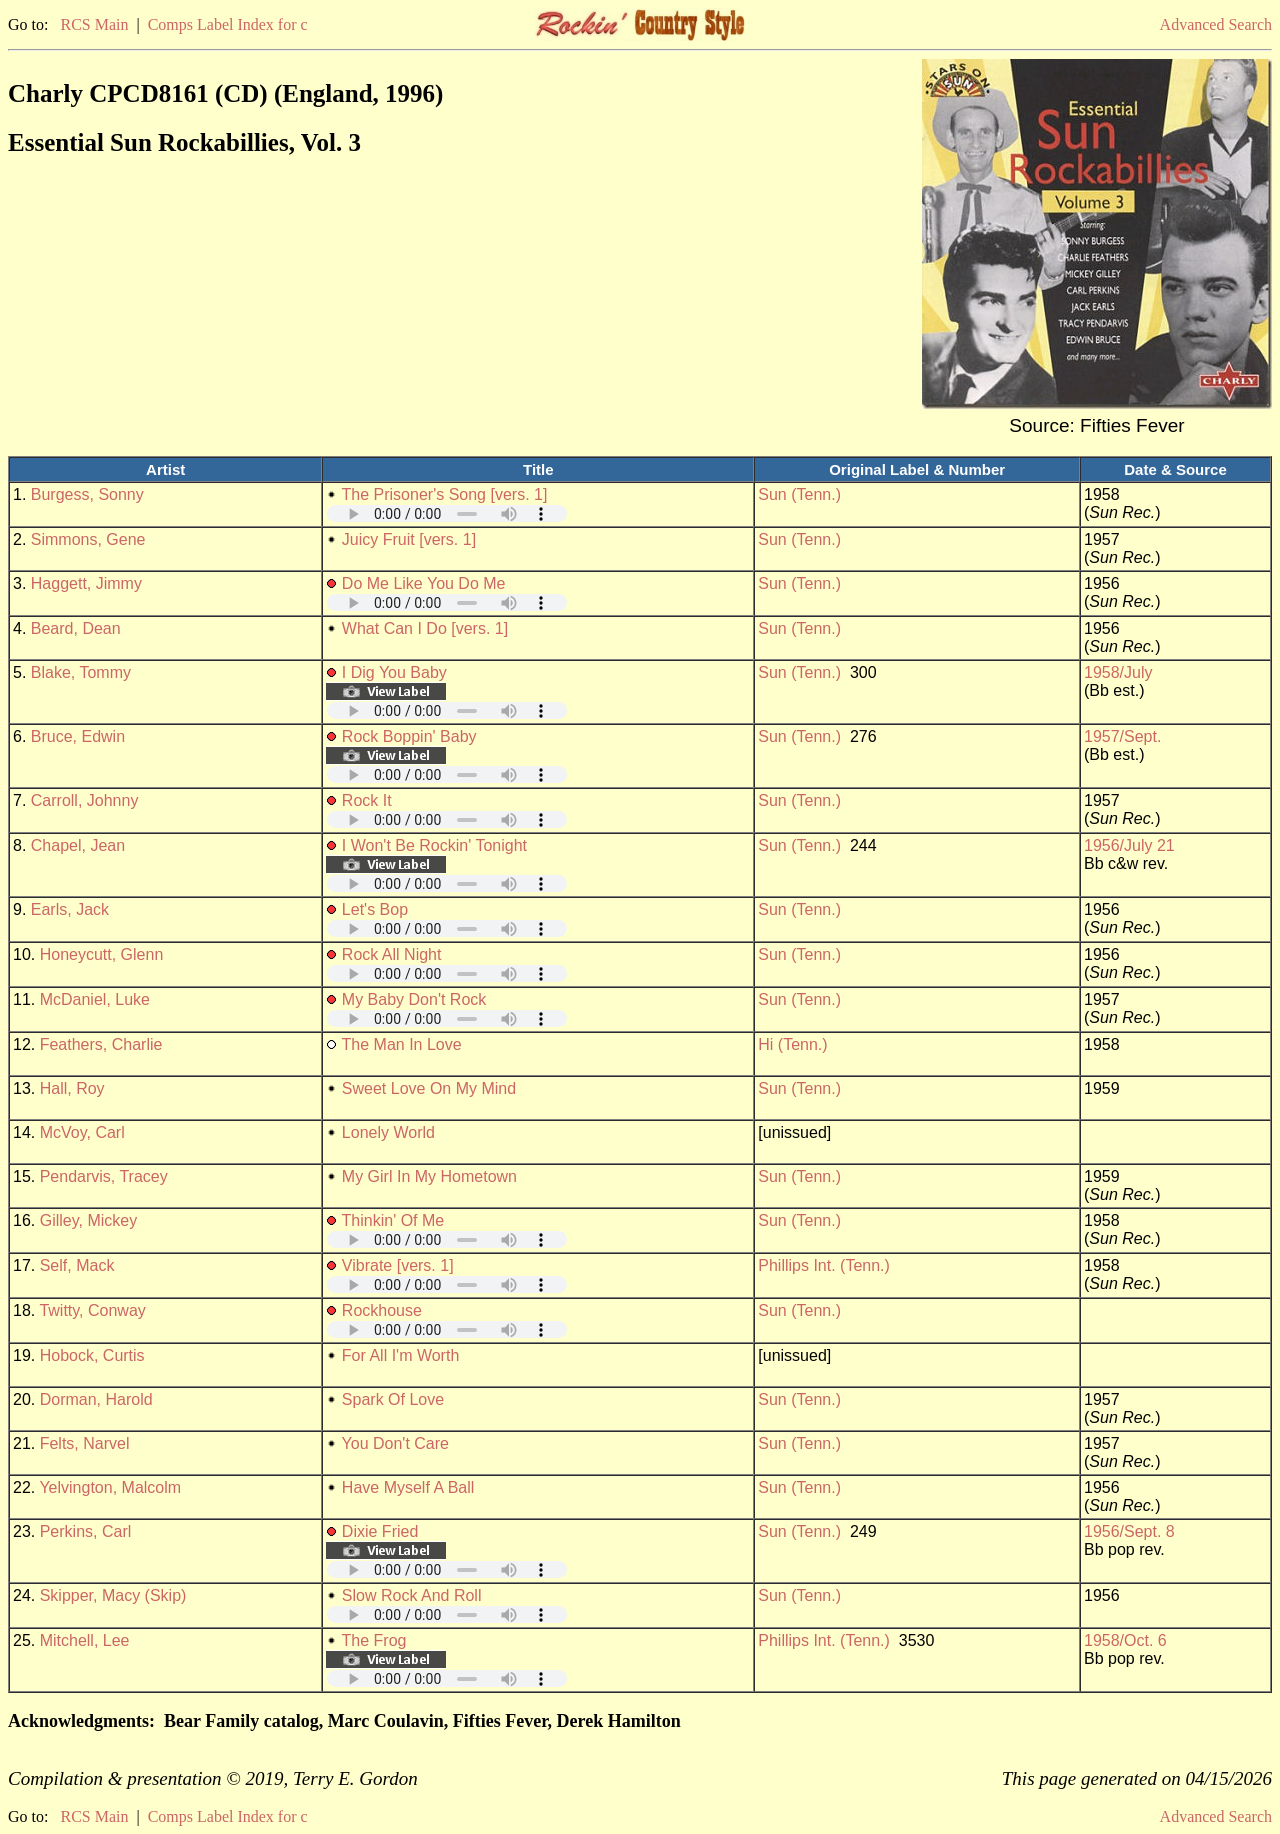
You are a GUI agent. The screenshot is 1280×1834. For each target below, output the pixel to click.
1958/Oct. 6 (1125, 1640)
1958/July (1118, 672)
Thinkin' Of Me (393, 1220)
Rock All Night (392, 954)
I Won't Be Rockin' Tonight (434, 845)
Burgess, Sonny (87, 494)
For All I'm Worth (400, 1355)
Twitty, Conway (92, 1310)
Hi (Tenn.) (792, 1044)
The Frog (374, 1640)
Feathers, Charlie (101, 1044)
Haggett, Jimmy (86, 583)
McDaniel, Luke (95, 999)
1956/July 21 (1129, 845)
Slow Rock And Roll (412, 1595)
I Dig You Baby (394, 672)
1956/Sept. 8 (1129, 1531)
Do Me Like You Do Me (424, 583)
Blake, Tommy (81, 672)
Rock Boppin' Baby (409, 736)
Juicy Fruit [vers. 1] (409, 539)
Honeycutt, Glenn (102, 954)
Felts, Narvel (85, 1443)
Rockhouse (382, 1310)
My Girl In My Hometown (429, 1176)
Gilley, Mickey (89, 1220)
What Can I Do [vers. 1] (425, 628)
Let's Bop (375, 909)
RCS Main (94, 24)
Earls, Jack (70, 909)
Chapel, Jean (78, 845)
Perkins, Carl (86, 1531)
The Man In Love (402, 1044)
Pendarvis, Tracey (104, 1176)
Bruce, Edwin (78, 736)
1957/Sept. (1122, 736)
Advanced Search (1216, 24)
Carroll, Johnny (85, 800)
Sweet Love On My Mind (429, 1088)
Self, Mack (77, 1265)
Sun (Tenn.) (799, 494)
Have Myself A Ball (408, 1487)
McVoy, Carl (82, 1132)
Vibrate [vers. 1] (398, 1265)
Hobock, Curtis (92, 1355)
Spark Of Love (393, 1399)
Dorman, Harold (96, 1399)
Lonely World (388, 1132)
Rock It (367, 800)
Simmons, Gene (88, 539)
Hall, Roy (72, 1088)
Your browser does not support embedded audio (447, 513)
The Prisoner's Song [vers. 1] (445, 494)
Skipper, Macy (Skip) (113, 1595)
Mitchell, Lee (85, 1640)
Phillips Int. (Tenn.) (824, 1265)
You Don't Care (395, 1443)
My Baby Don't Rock (414, 999)
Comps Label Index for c (228, 24)
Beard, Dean (76, 628)
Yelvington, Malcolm (110, 1487)
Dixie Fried (380, 1531)
